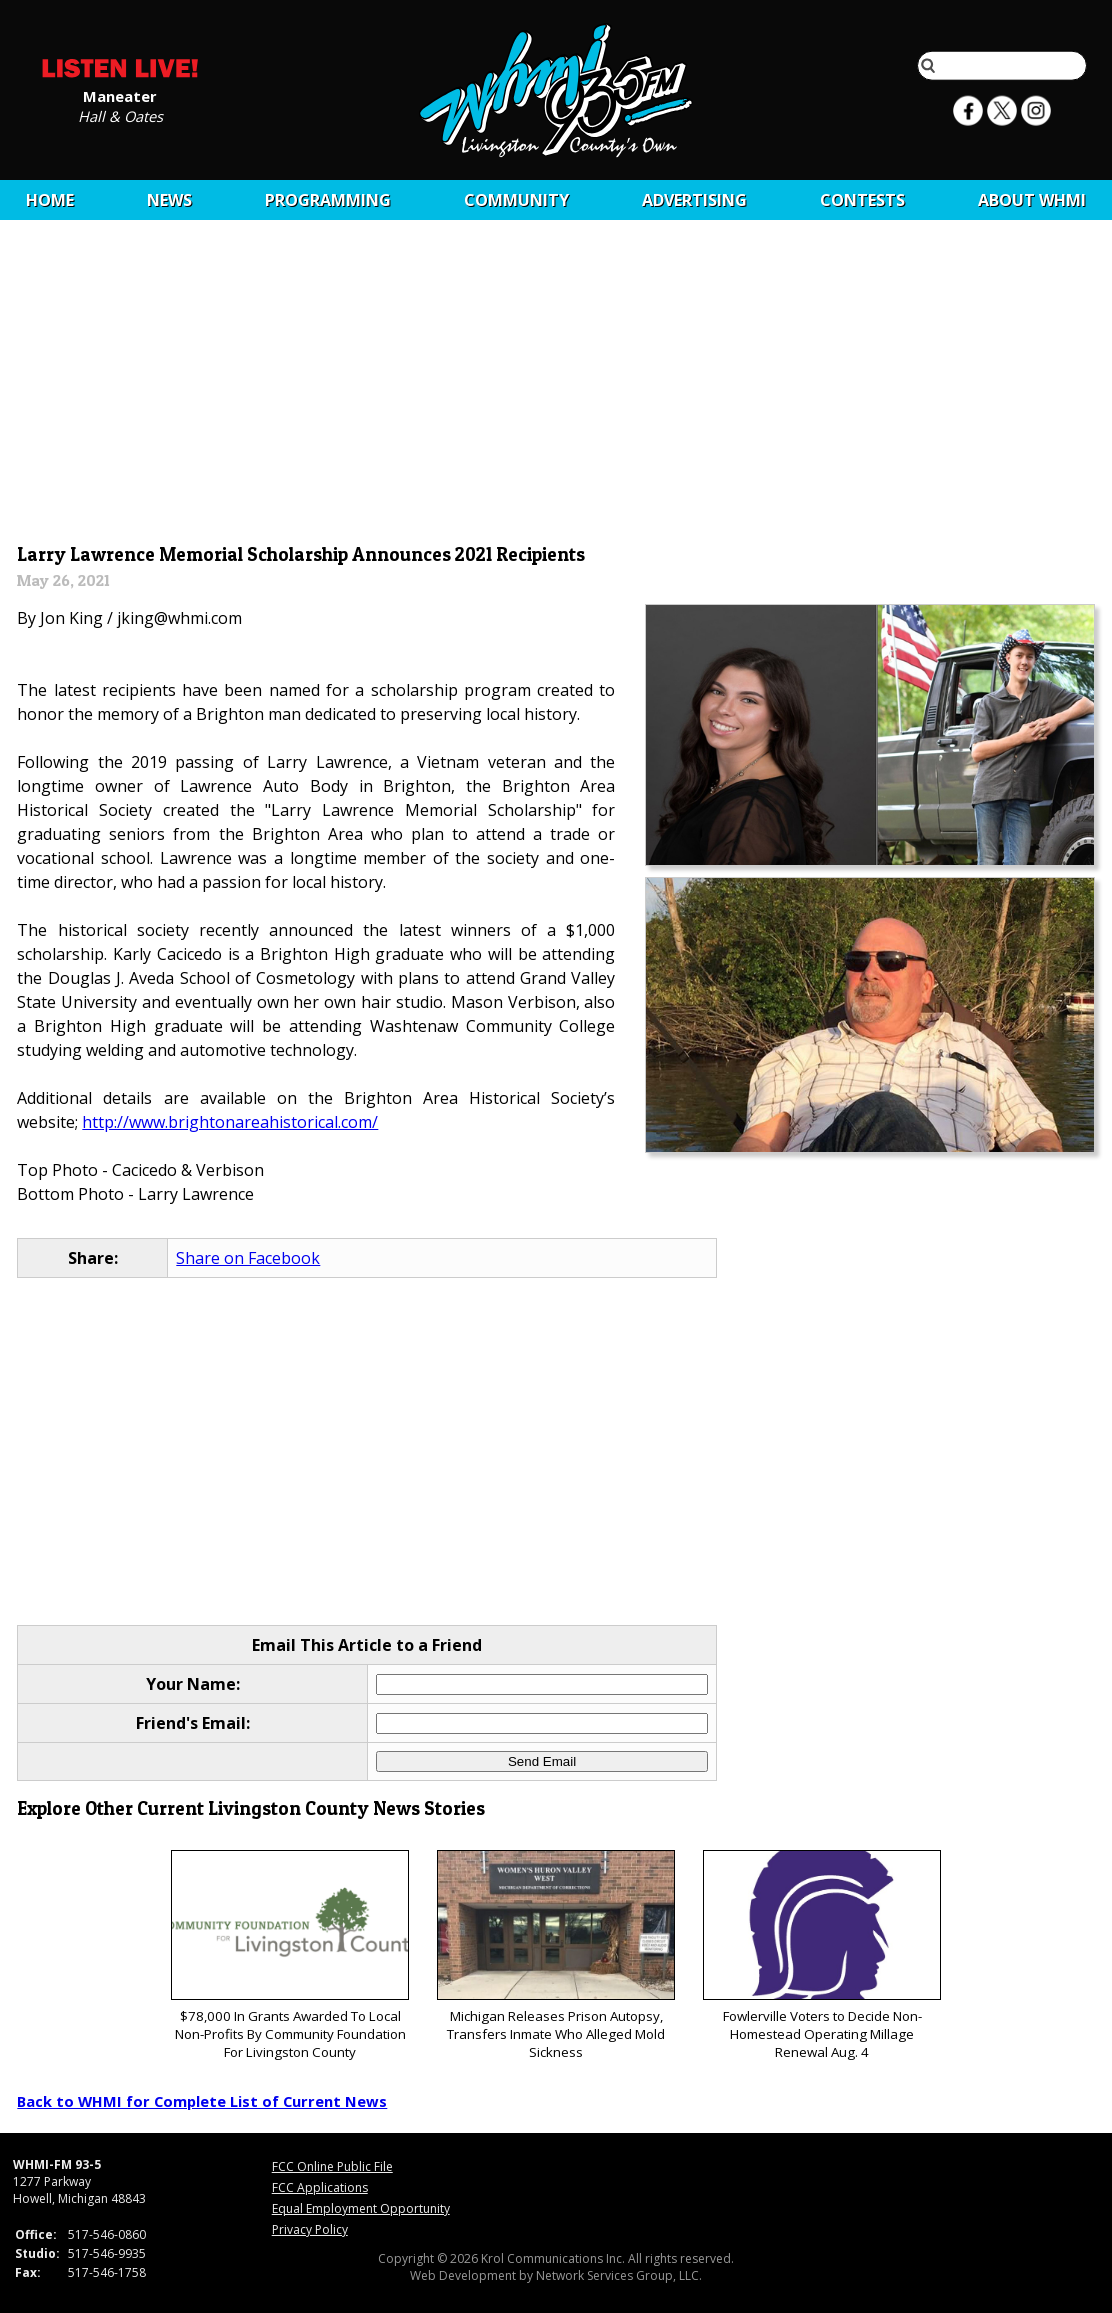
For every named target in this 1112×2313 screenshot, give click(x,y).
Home (50, 200)
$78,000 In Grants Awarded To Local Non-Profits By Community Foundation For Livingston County (289, 1955)
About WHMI (1032, 200)
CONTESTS (862, 200)
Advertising (694, 200)
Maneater (120, 95)
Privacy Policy (310, 2229)
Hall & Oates (120, 115)
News (169, 200)
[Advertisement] (556, 387)
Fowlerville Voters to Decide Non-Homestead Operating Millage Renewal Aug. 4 (821, 1955)
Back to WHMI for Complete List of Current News (202, 2101)
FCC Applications (320, 2187)
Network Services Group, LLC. (619, 2275)
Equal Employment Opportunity (361, 2208)
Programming (328, 200)
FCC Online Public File (332, 2166)
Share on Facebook (248, 1258)
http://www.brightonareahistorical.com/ (230, 1122)
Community (516, 200)
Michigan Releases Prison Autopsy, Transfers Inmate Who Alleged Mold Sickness (555, 1955)
